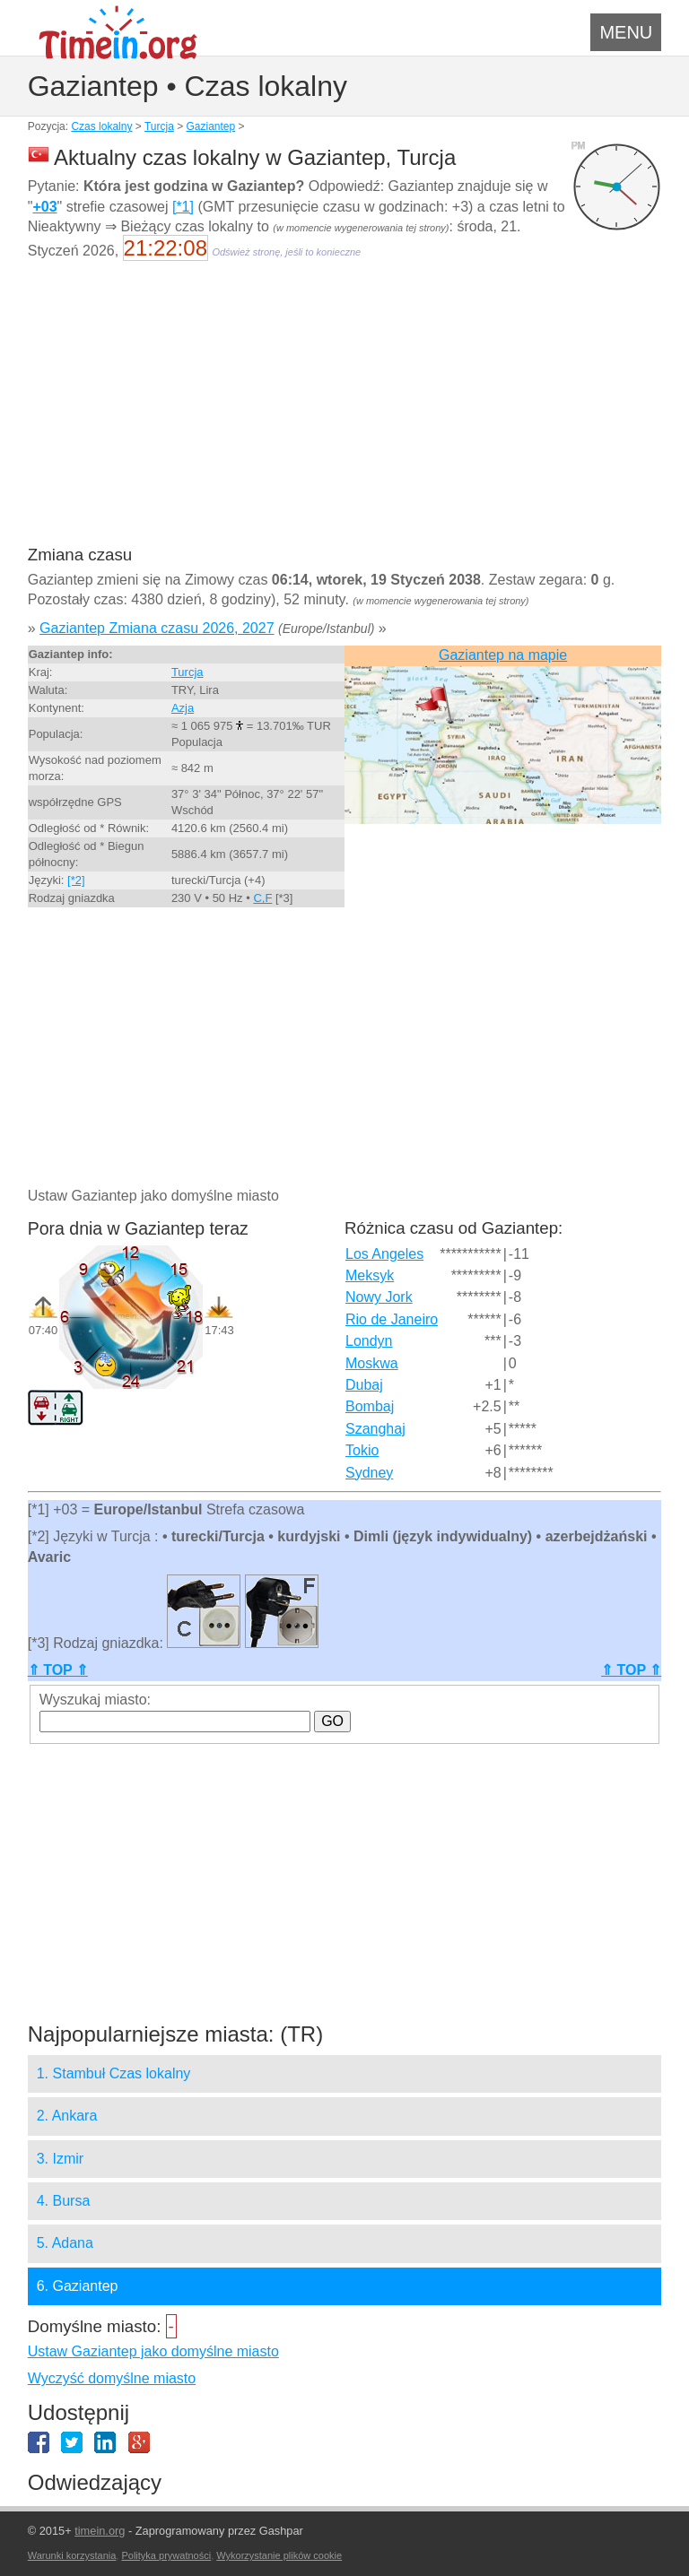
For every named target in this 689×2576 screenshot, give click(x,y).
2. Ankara (67, 2115)
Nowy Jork (379, 1297)
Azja (182, 708)
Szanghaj (375, 1428)
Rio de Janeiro (391, 1319)
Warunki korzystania (72, 2555)
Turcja (159, 126)
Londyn (369, 1341)
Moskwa (371, 1363)
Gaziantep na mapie (503, 655)
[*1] (183, 206)
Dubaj (364, 1384)
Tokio (362, 1450)
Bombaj (369, 1406)
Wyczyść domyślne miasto (112, 2378)
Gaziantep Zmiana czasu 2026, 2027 (157, 628)
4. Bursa (64, 2200)
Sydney (369, 1472)
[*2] (76, 880)
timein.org (99, 2530)
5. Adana (65, 2243)
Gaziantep (211, 126)
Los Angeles (384, 1254)
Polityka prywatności (166, 2555)
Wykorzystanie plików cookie (279, 2555)
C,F (262, 898)
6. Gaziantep (77, 2286)
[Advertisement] (345, 414)
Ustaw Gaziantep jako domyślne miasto (153, 2351)
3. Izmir (60, 2158)
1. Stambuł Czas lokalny (114, 2073)
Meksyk (369, 1275)
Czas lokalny (101, 126)
